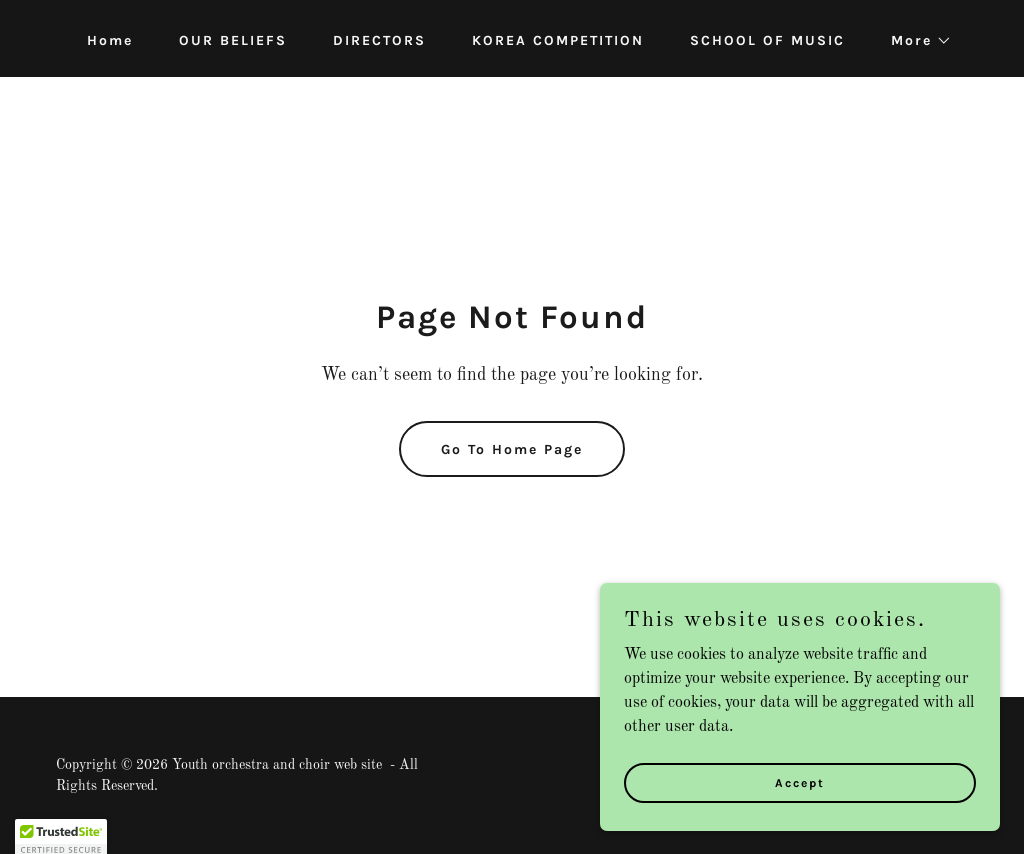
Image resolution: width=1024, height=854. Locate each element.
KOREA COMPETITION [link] (558, 40)
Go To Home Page (512, 449)
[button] (914, 41)
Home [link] (110, 40)
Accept (800, 782)
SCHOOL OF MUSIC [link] (767, 40)
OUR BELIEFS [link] (233, 40)
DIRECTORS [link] (379, 40)
